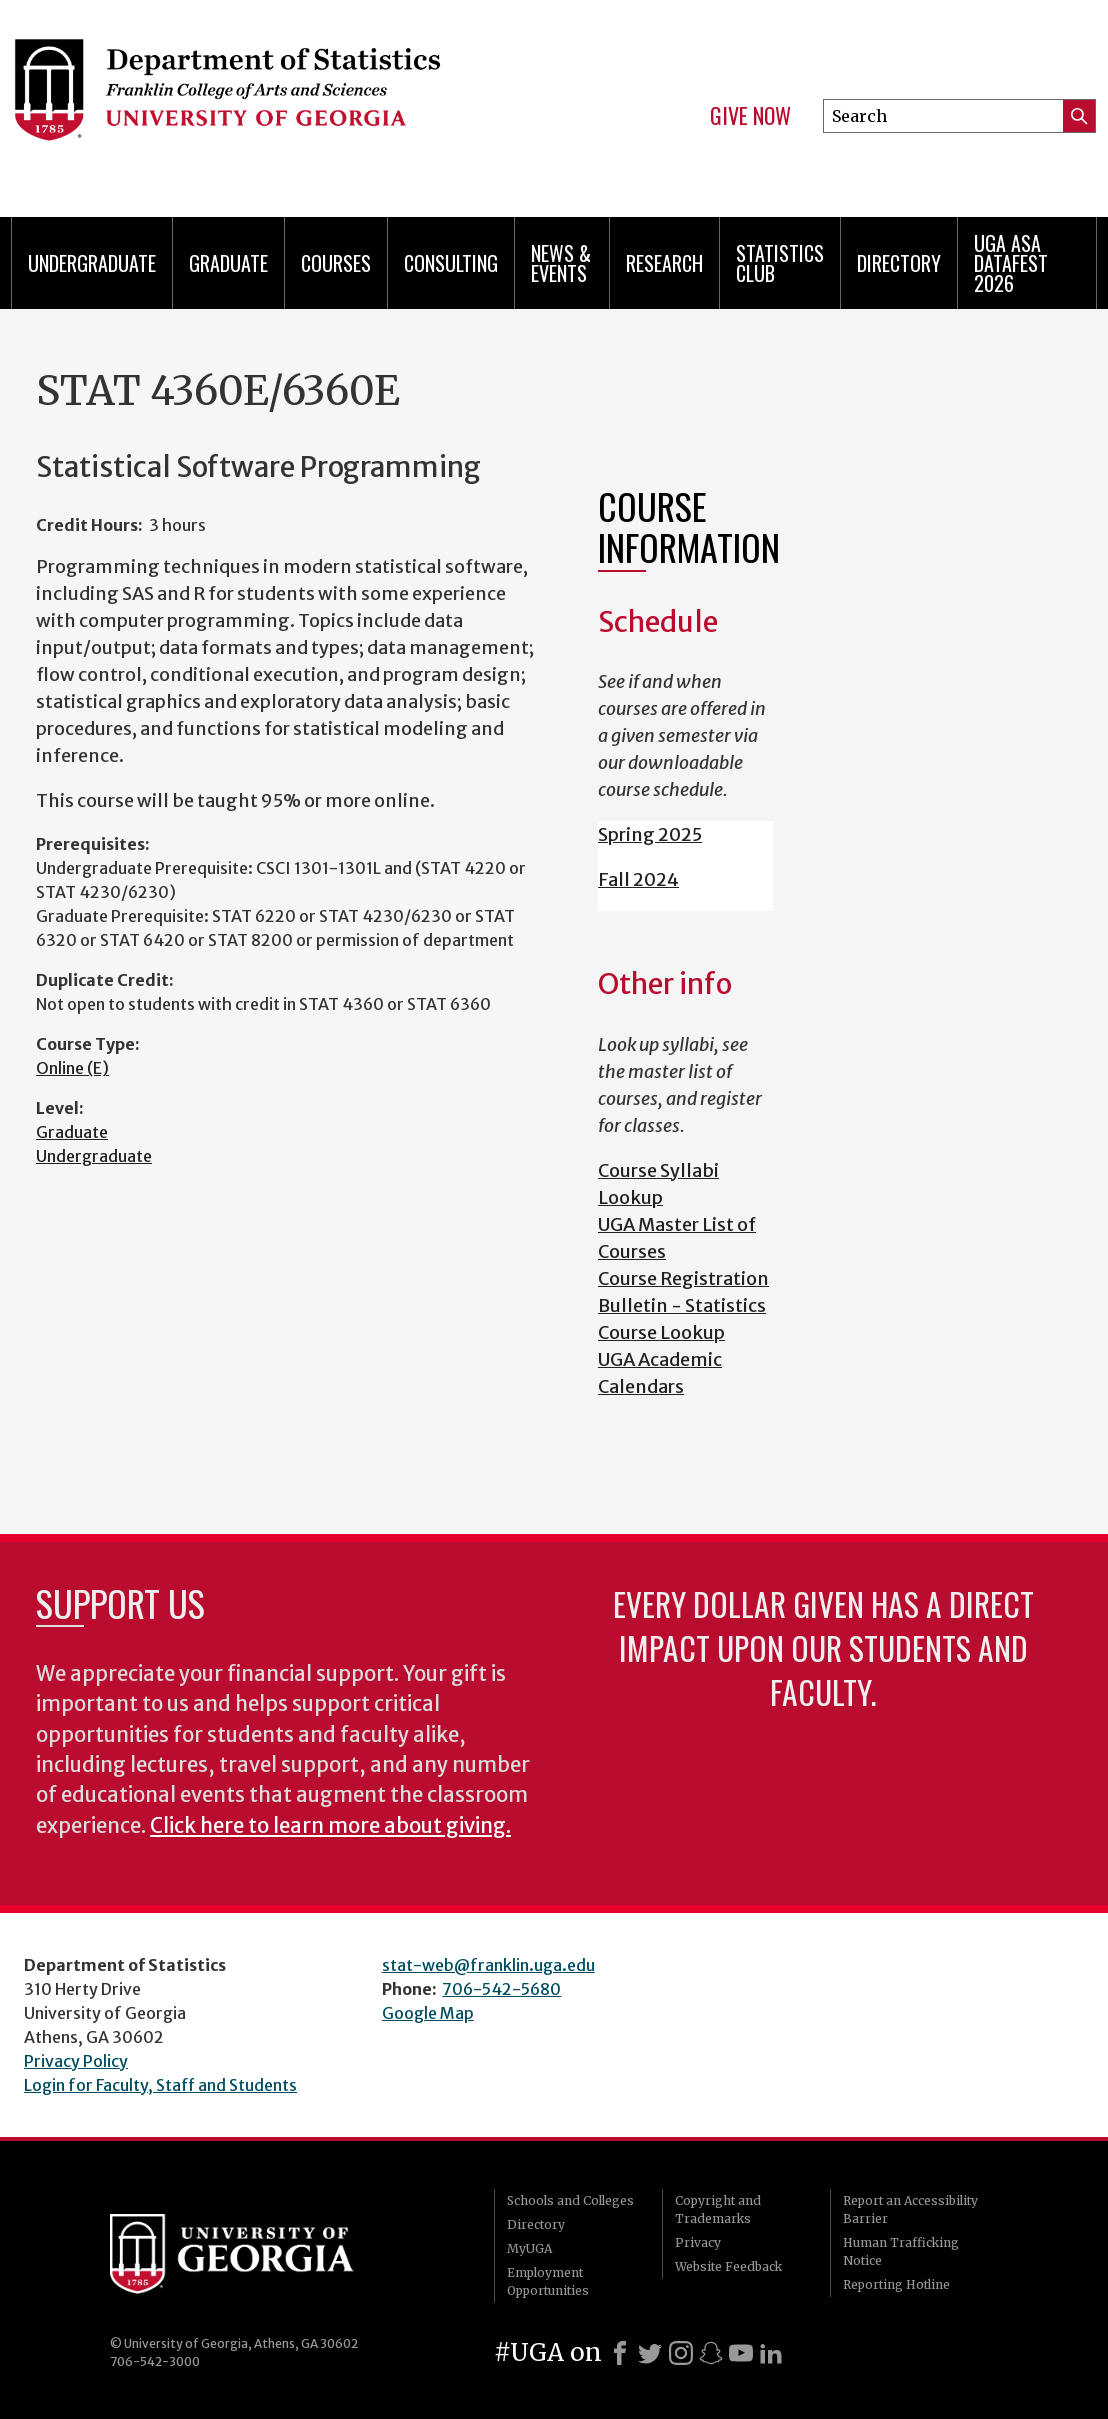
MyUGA (529, 2248)
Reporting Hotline (896, 2284)
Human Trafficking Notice (901, 2251)
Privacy (698, 2242)
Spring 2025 (650, 834)
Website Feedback (728, 2266)
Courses (336, 263)
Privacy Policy (76, 2061)
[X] (650, 2353)
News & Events (561, 263)
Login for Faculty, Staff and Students (160, 2085)
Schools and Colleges (570, 2200)
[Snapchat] (711, 2353)
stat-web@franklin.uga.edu (488, 1965)
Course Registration (683, 1278)
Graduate (228, 263)
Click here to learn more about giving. (330, 1826)
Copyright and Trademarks (718, 2209)
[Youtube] (741, 2353)
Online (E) (72, 1068)
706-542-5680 (501, 1989)
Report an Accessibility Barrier (910, 2209)
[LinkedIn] (771, 2353)
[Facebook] (620, 2353)
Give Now (750, 116)
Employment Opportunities (548, 2281)
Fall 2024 (638, 879)
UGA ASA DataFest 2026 (1011, 263)
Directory (899, 263)
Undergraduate (92, 263)
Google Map (428, 2013)
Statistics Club (780, 263)
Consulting (451, 263)
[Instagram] (681, 2353)
